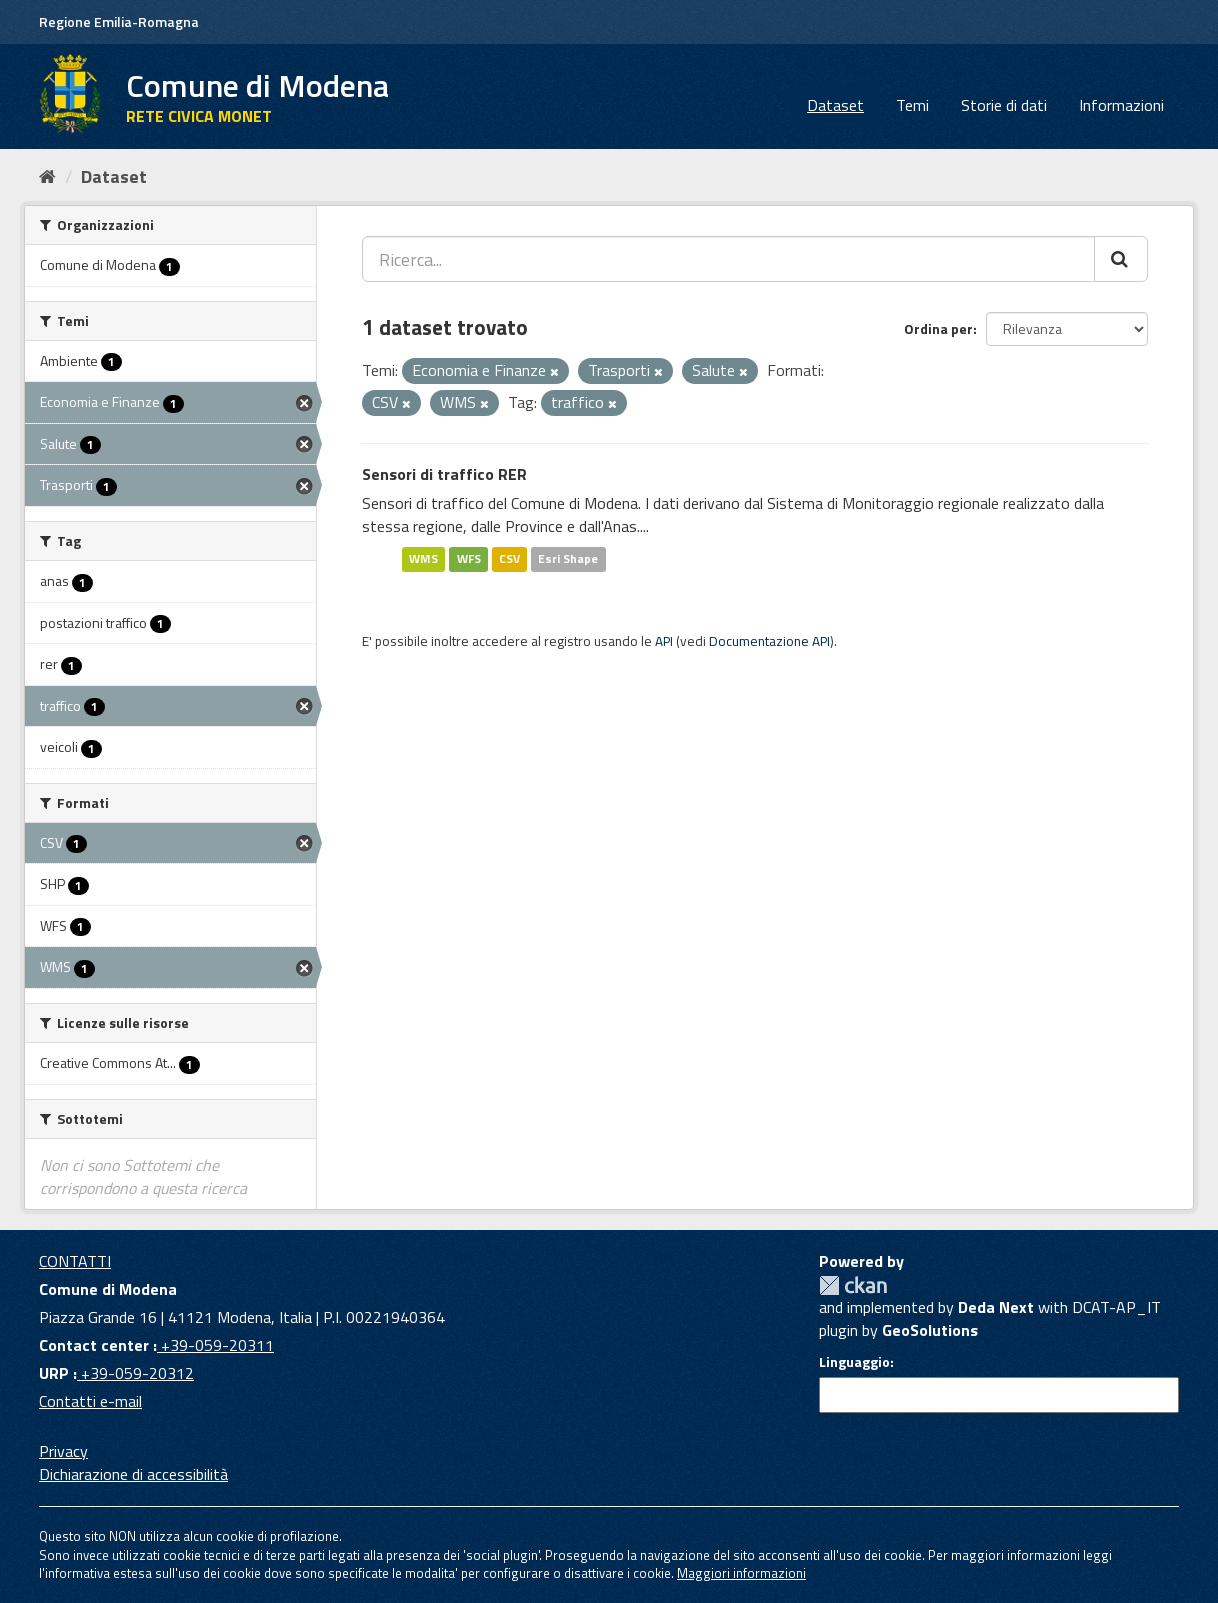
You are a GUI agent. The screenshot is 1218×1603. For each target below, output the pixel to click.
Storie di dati (1004, 105)
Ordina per (938, 328)
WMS (423, 558)
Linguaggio (854, 1362)
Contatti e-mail (90, 1401)
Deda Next (996, 1307)
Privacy (63, 1451)
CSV (509, 558)
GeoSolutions (930, 1330)
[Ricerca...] (728, 259)
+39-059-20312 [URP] (135, 1373)
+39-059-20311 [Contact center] (215, 1345)
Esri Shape (568, 558)
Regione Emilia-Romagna (119, 21)
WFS (469, 558)
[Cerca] (1121, 259)
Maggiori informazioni (741, 1573)
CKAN (853, 1285)
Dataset (835, 105)
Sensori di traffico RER (444, 474)
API (664, 641)
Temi (912, 105)
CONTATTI (75, 1261)
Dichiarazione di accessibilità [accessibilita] (133, 1474)
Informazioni (1121, 105)
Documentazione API (769, 641)
